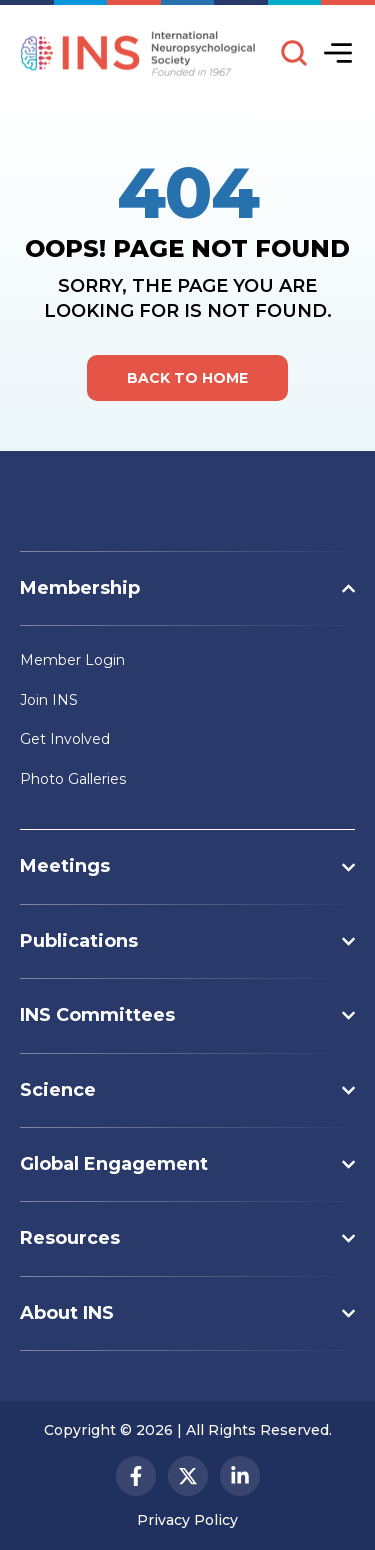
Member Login (72, 660)
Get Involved (65, 739)
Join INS (49, 700)
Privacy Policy (187, 1520)
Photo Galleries (73, 779)
